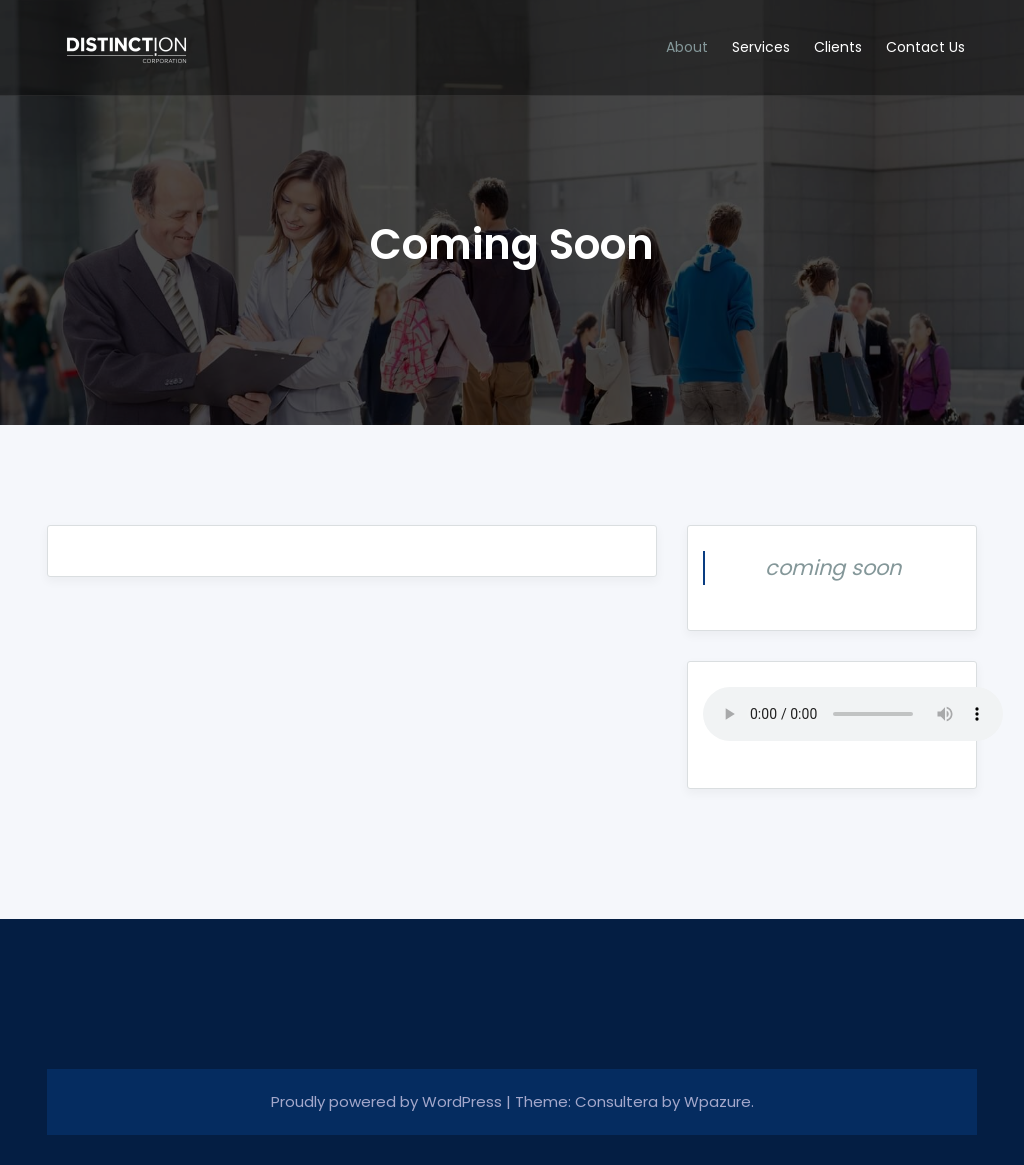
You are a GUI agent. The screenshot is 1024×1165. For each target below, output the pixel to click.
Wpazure (717, 1101)
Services (761, 47)
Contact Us (925, 47)
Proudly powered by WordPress (388, 1101)
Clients (838, 47)
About (687, 47)
